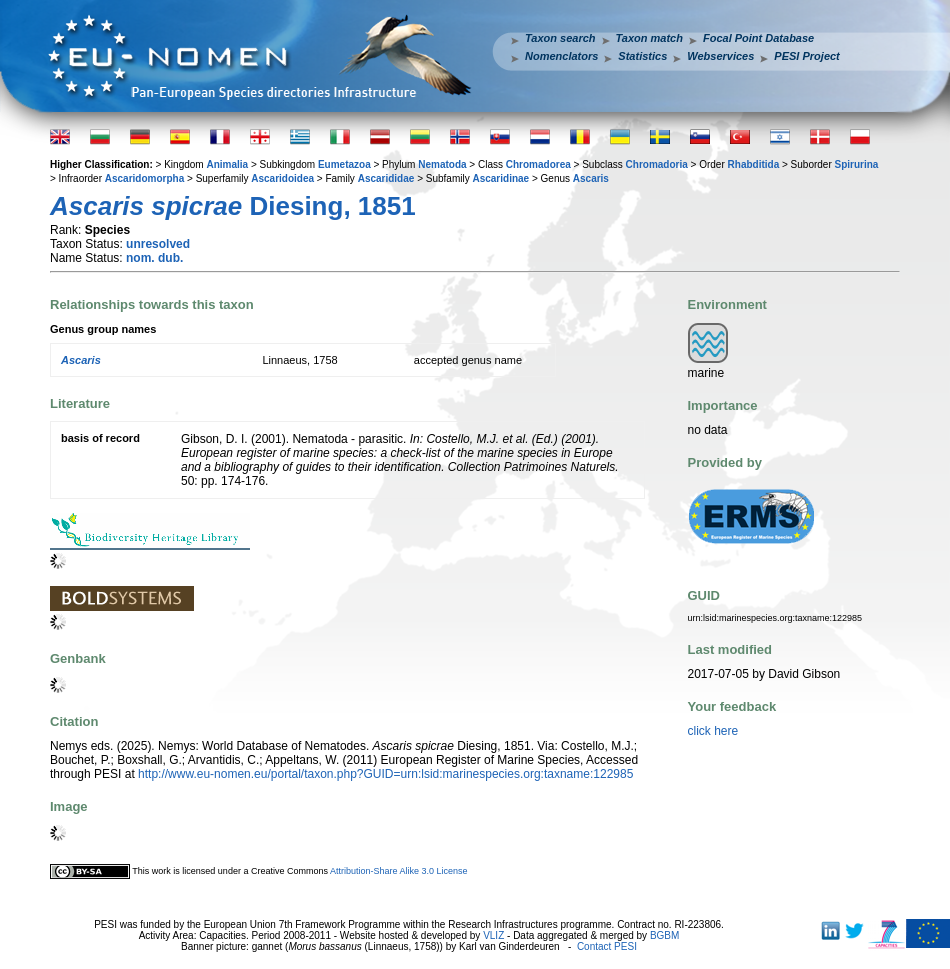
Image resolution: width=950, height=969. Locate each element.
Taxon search (560, 38)
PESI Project (806, 56)
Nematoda (442, 164)
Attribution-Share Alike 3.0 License (399, 871)
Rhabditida (754, 164)
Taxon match (649, 38)
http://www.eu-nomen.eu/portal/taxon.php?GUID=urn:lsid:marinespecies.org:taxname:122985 (385, 774)
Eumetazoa (344, 164)
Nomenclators (561, 56)
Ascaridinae (500, 178)
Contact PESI (607, 946)
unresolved (158, 244)
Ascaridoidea (282, 178)
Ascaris (591, 178)
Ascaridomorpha (144, 178)
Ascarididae (386, 178)
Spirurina (857, 164)
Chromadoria (657, 164)
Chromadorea (538, 164)
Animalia (227, 164)
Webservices (720, 56)
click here (713, 731)
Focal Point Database (758, 38)
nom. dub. (154, 258)
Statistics (642, 56)
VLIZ (493, 935)
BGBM (664, 935)
